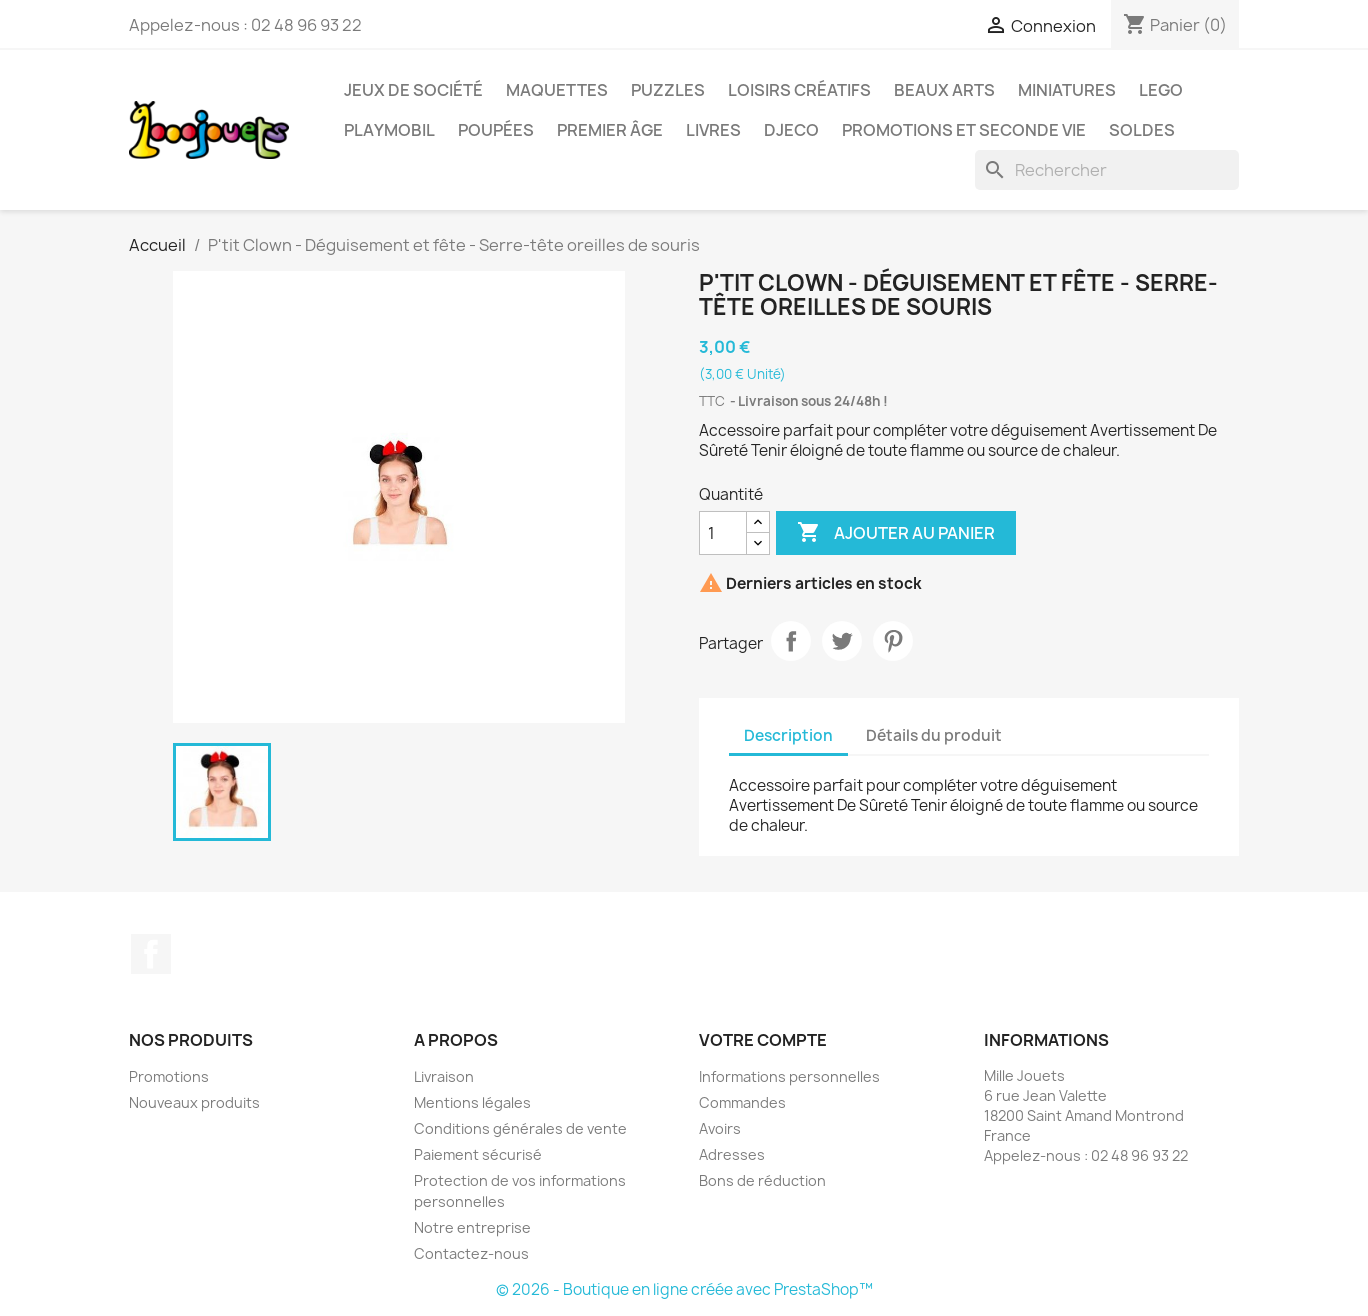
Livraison (444, 1076)
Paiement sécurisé (478, 1154)
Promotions (169, 1076)
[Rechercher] (1107, 170)
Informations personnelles (789, 1076)
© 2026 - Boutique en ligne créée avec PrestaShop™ (684, 1289)
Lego (1161, 90)
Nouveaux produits (194, 1102)
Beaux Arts (944, 90)
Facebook (151, 954)
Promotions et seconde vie (964, 130)
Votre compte (763, 1040)
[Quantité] (723, 533)
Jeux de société (413, 90)
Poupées (496, 130)
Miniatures (1067, 90)
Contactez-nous (471, 1253)
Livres (713, 130)
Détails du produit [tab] (934, 735)
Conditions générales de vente (520, 1128)
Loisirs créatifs (799, 90)
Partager (791, 641)
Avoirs (720, 1128)
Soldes (1142, 130)
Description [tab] (788, 735)
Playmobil (389, 130)
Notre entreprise (472, 1227)
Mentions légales (472, 1102)
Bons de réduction (762, 1180)
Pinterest (893, 641)
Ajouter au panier (896, 533)
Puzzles (668, 90)
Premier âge (610, 130)
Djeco (791, 130)
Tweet (842, 641)
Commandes (742, 1102)
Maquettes (557, 90)
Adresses (732, 1154)
